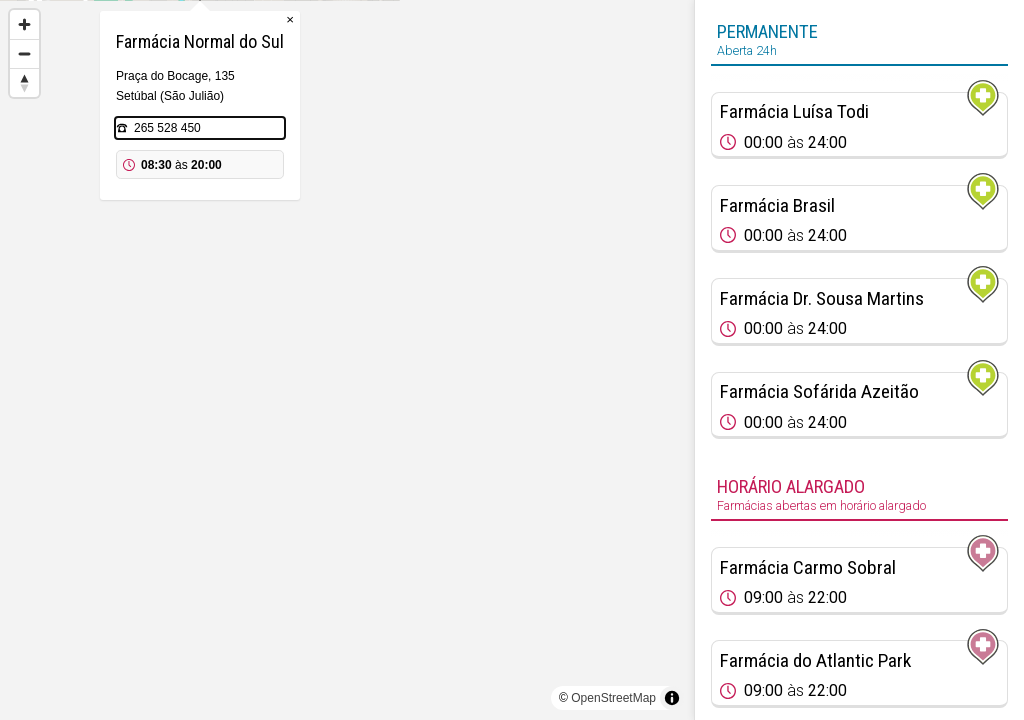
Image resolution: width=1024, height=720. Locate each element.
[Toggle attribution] (672, 698)
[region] (347, 360)
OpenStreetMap (613, 698)
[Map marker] (596, 300)
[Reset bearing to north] (24, 82)
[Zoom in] (24, 24)
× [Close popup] (437, 119)
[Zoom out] (24, 53)
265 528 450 (314, 228)
